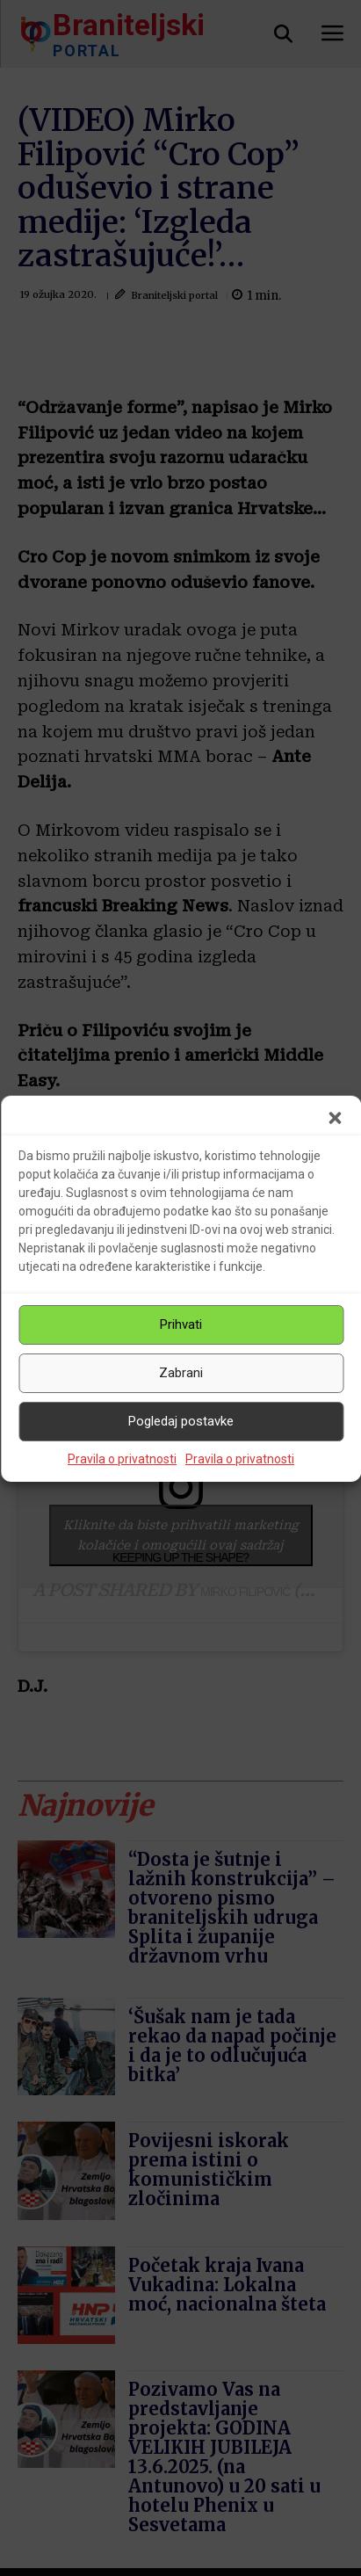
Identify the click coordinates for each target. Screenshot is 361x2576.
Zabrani (181, 1373)
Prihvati (181, 1324)
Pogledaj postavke (181, 1421)
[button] (334, 1118)
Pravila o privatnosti (122, 1459)
